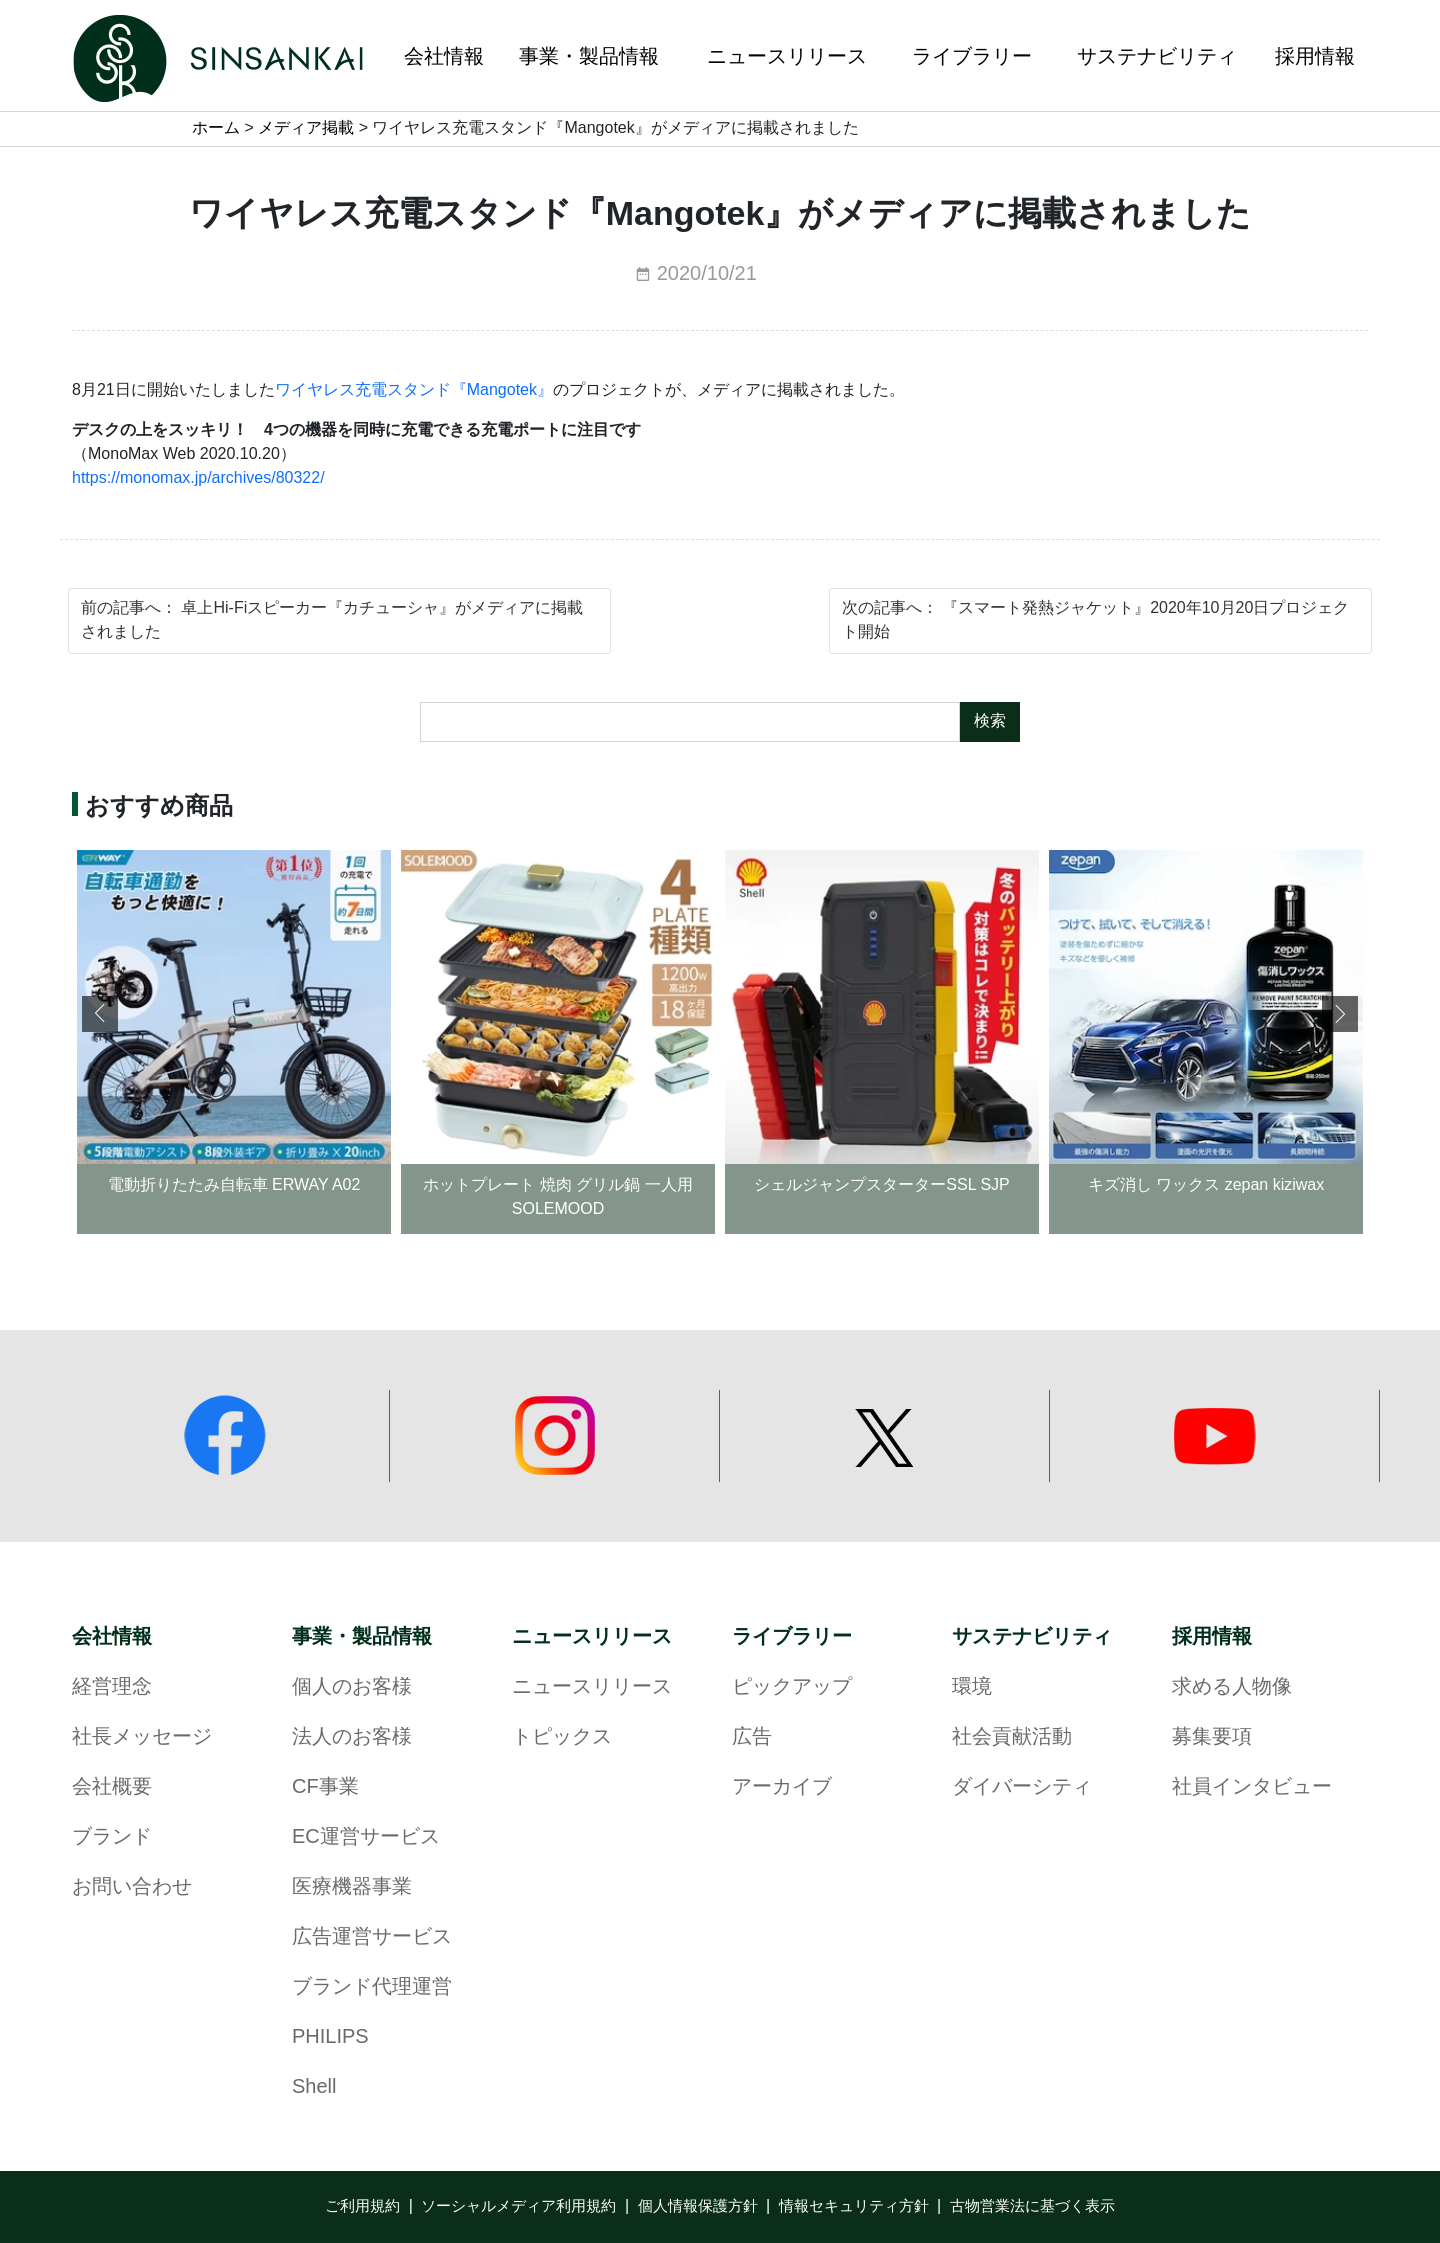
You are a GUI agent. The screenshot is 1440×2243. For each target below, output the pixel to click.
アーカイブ (782, 1787)
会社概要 (112, 1787)
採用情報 (1212, 1637)
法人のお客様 (352, 1737)
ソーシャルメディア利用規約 (518, 2207)
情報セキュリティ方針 (854, 2207)
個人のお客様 (352, 1687)
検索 (990, 721)
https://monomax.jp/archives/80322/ (198, 478)
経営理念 (112, 1687)
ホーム (216, 128)
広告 (752, 1737)
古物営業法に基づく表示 (1032, 2207)
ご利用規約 (362, 2207)
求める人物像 (1232, 1687)
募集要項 (1212, 1737)
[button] (1340, 1014)
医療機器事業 (352, 1887)
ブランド (112, 1837)
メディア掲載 (306, 128)
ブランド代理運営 (372, 1987)
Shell (314, 2087)
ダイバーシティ (1022, 1787)
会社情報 (112, 1637)
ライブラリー (792, 1637)
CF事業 (325, 1787)
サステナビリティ (1032, 1637)
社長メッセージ (142, 1737)
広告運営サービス (372, 1937)
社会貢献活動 (1012, 1737)
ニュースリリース (592, 1637)
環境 (972, 1687)
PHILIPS (330, 2037)
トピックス (562, 1737)
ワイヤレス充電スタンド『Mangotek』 (414, 390)
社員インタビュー (1252, 1787)
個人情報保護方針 (698, 2207)
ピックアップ (792, 1687)
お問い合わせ (132, 1887)
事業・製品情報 (362, 1637)
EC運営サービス (366, 1837)
